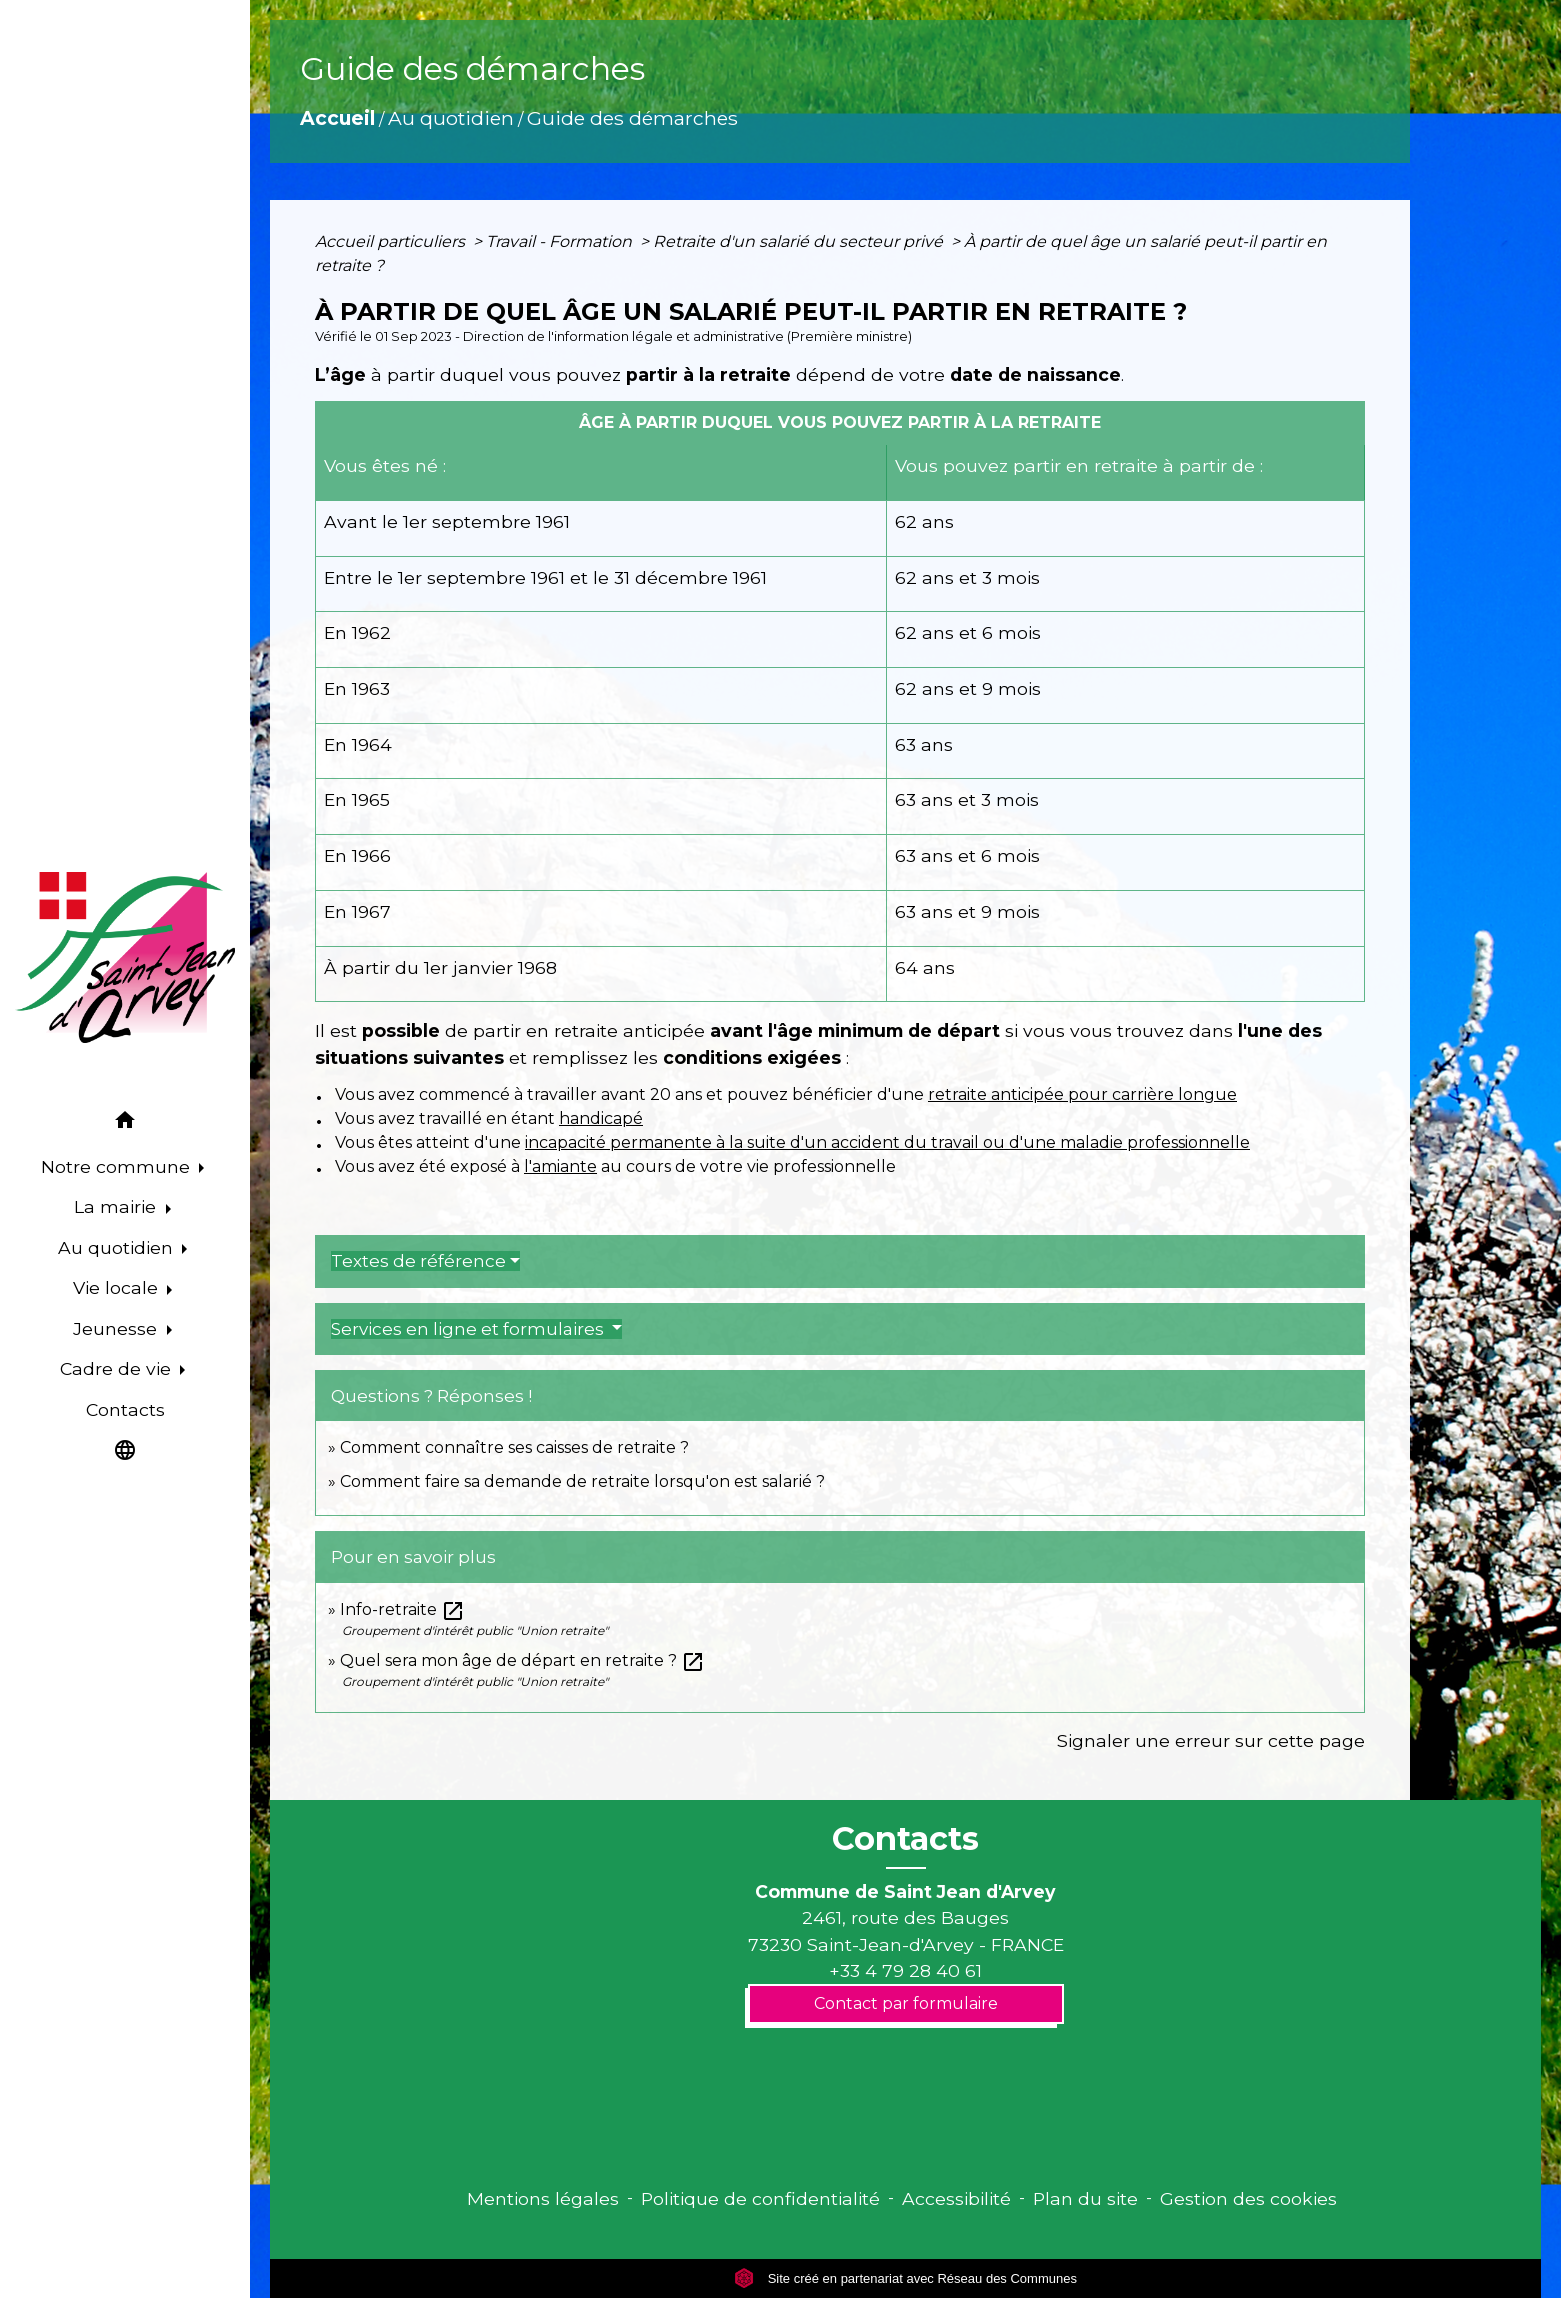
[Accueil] (125, 958)
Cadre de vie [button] (118, 1368)
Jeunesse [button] (117, 1328)
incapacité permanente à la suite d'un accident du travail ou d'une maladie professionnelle (887, 1142)
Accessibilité (956, 2198)
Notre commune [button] (118, 1166)
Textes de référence (418, 1261)
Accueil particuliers (392, 241)
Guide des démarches (632, 118)
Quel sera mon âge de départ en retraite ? (522, 1660)
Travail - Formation (561, 241)
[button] (125, 1123)
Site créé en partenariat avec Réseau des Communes (905, 2278)
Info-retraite (402, 1609)
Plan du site (1085, 2198)
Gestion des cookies (1248, 2198)
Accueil (337, 118)
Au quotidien (451, 118)
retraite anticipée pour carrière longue (1082, 1094)
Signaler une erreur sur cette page (1211, 1740)
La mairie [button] (117, 1206)
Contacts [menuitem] (125, 1409)
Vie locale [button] (118, 1287)
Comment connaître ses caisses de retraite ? (514, 1447)
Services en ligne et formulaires (469, 1329)
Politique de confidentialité (760, 2198)
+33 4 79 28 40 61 (905, 1970)
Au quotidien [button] (118, 1247)
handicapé (601, 1118)
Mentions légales (543, 2198)
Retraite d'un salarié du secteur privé (800, 241)
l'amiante (560, 1166)
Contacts (905, 1839)
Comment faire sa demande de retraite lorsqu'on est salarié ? (582, 1481)
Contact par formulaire (906, 2003)
